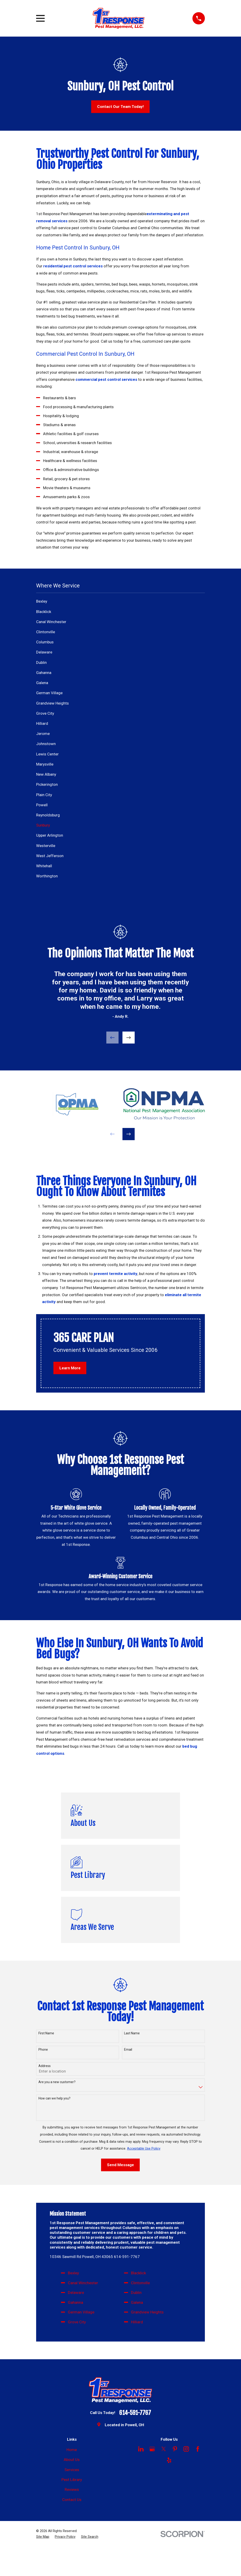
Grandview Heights (147, 2245)
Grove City (77, 2255)
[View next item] (128, 1038)
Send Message (120, 2098)
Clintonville (140, 2216)
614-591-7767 (135, 2346)
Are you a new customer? (56, 2015)
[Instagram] (186, 2382)
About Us (72, 2392)
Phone (43, 1982)
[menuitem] (120, 601)
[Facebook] (197, 2382)
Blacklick (138, 2206)
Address (44, 1999)
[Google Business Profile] (152, 2382)
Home (72, 2382)
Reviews (72, 2422)
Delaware (76, 2225)
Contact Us (71, 2432)
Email (128, 1982)
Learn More (70, 1368)
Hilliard (137, 2255)
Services (71, 2402)
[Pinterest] (175, 2382)
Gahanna (75, 2235)
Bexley (73, 2206)
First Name (46, 1966)
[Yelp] (169, 2393)
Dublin (136, 2225)
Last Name (132, 1966)
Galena (137, 2235)
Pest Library (71, 2412)
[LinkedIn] (141, 2382)
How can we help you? (54, 2031)
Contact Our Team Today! (120, 106)
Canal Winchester (83, 2216)
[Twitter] (163, 2382)
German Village (81, 2245)
